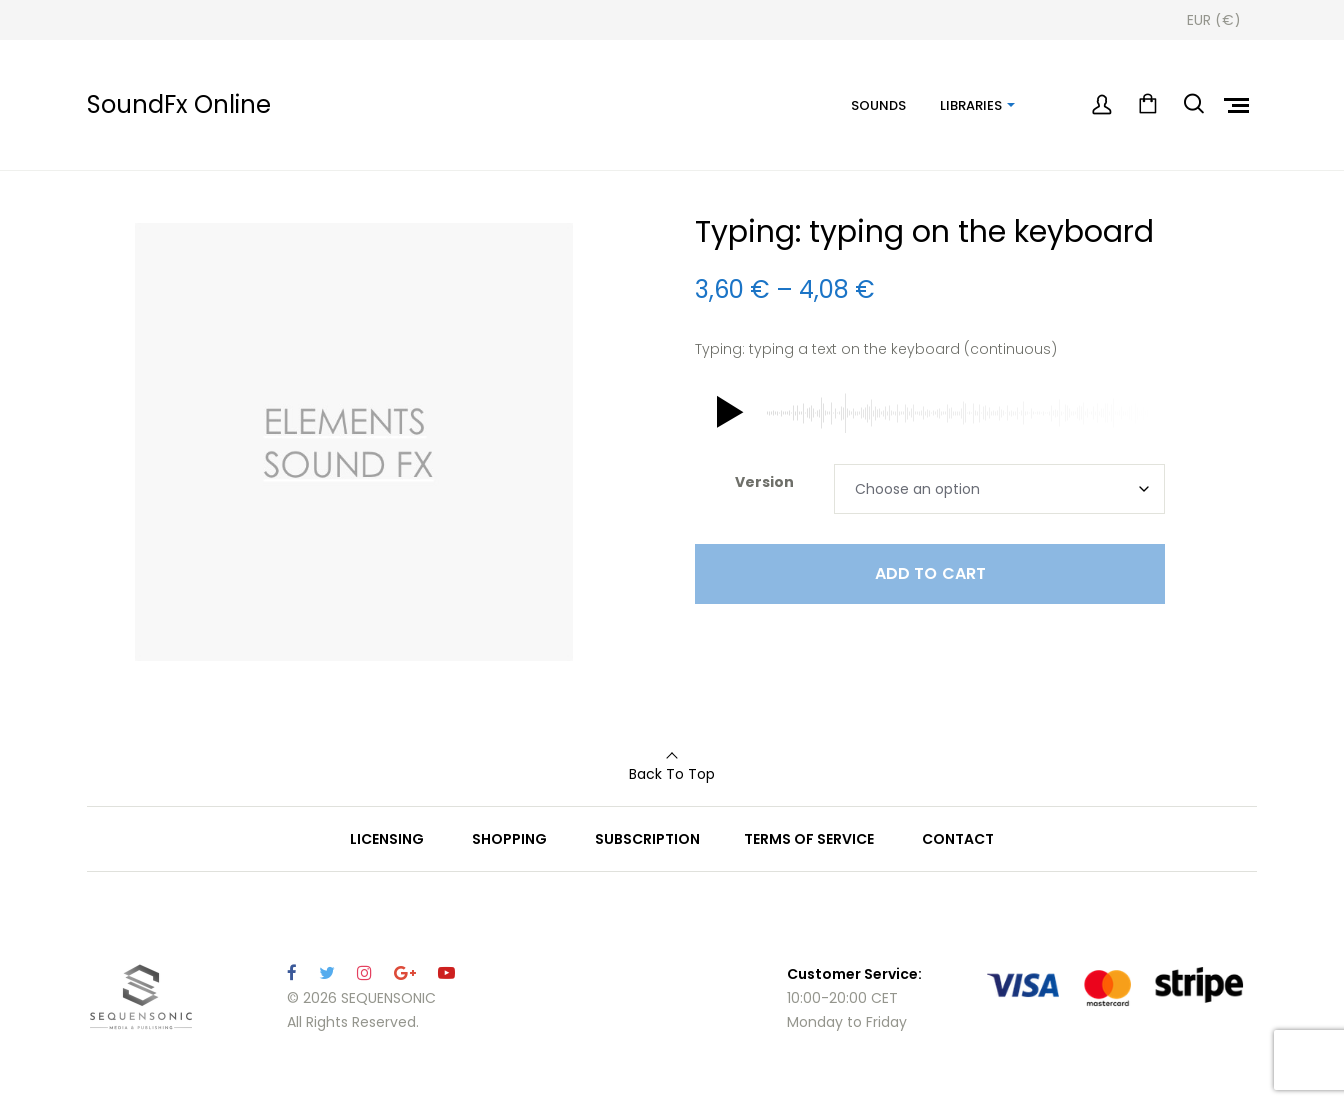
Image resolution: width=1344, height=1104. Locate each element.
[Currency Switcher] (1214, 20)
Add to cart (931, 573)
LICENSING (387, 839)
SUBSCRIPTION (647, 839)
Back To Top (672, 774)
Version (764, 482)
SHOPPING (509, 839)
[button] (726, 413)
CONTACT (958, 839)
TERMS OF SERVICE (809, 839)
